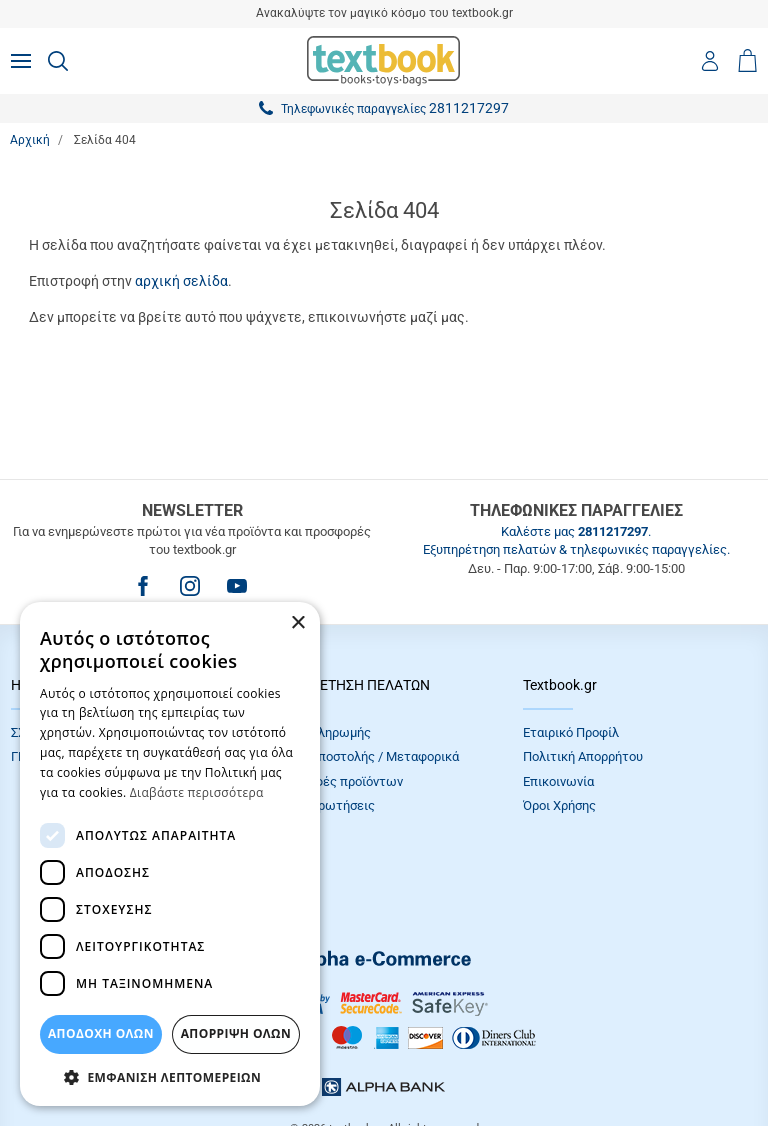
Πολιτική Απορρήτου (583, 756)
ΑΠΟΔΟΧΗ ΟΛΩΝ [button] (101, 1033)
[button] (170, 1076)
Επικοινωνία (558, 781)
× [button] (297, 623)
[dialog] (170, 854)
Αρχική (30, 140)
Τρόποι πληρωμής (319, 732)
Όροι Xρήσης (559, 805)
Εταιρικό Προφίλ (571, 732)
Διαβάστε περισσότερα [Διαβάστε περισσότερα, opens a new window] (197, 792)
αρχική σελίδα (181, 281)
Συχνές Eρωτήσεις (321, 805)
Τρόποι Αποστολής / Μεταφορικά (363, 756)
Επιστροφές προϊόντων (335, 781)
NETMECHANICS (447, 1060)
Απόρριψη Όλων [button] (236, 1033)
